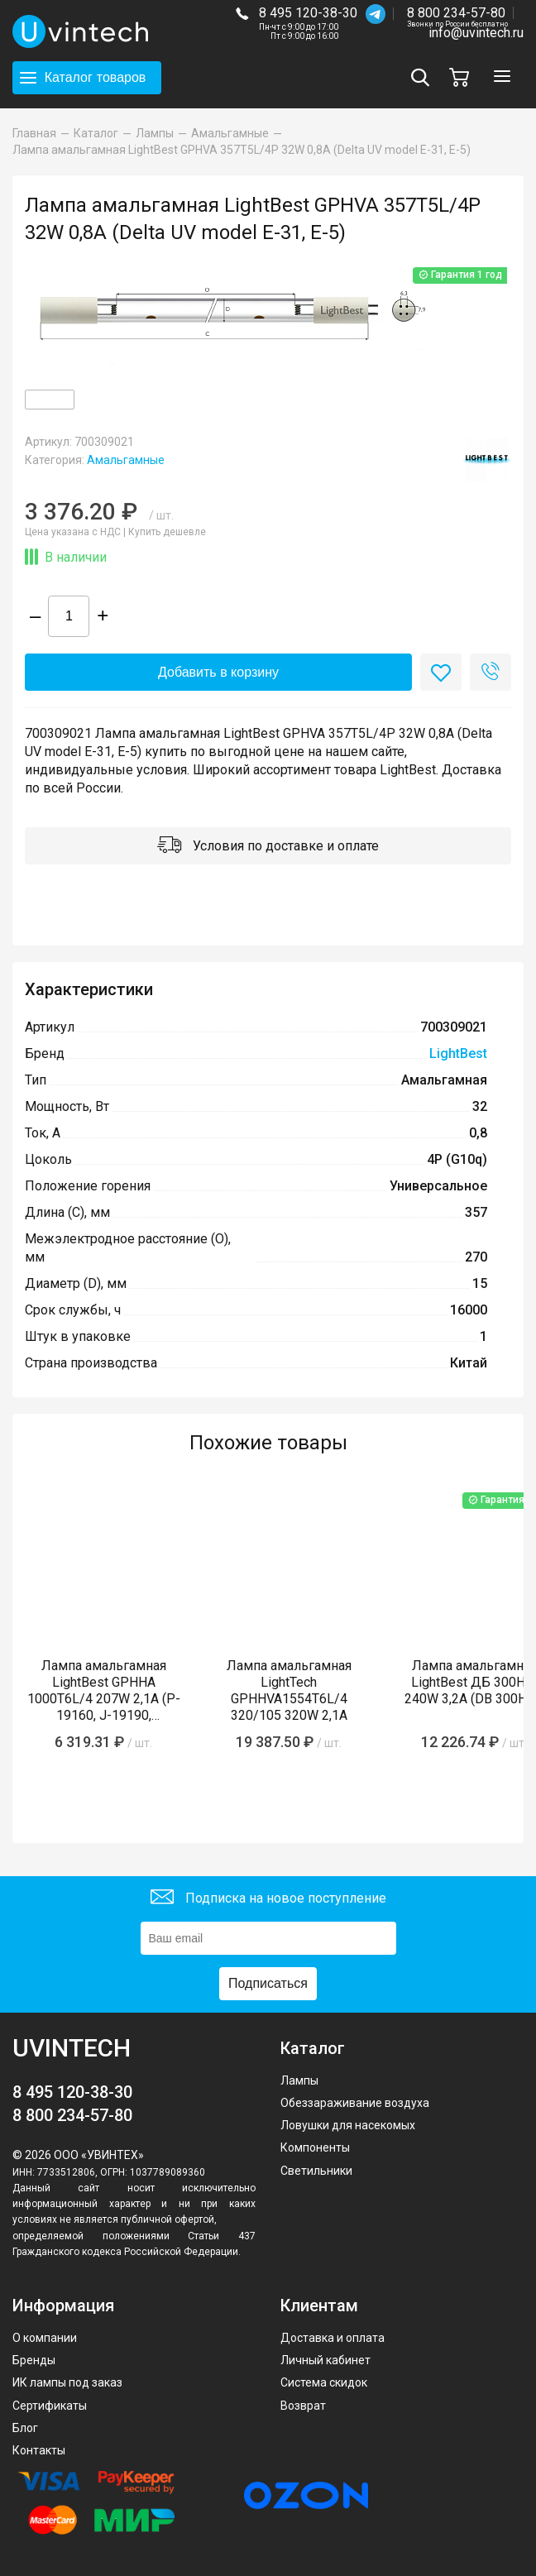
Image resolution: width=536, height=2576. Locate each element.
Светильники (316, 2170)
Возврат (303, 2405)
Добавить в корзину (218, 672)
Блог (25, 2428)
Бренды (33, 2360)
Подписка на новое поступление (268, 1899)
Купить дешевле (167, 532)
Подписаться (268, 1983)
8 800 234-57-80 (457, 13)
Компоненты (315, 2147)
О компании (44, 2337)
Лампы (299, 2080)
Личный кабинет (325, 2360)
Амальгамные (126, 460)
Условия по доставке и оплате (268, 846)
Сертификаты (49, 2405)
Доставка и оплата (332, 2337)
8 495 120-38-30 (308, 13)
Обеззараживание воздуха (354, 2102)
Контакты (38, 2450)
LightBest (458, 1053)
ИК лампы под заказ (67, 2382)
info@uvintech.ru (476, 33)
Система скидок (323, 2382)
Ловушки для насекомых (347, 2125)
